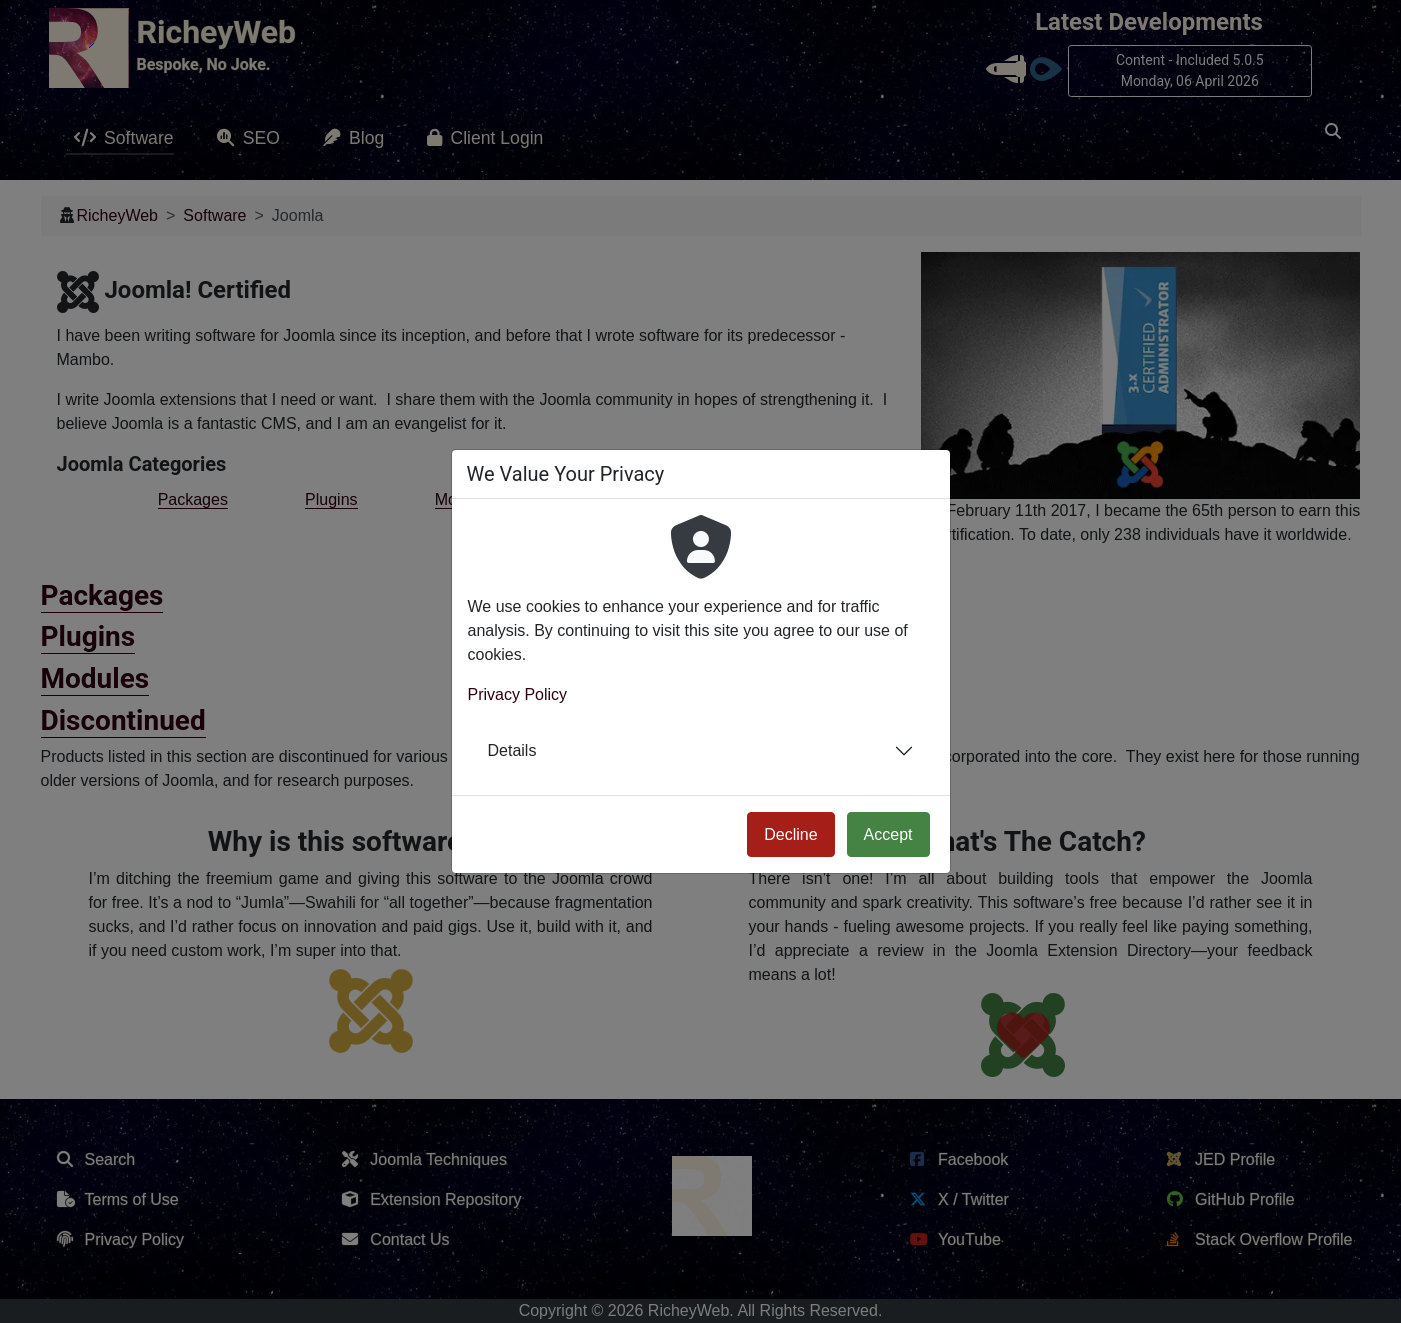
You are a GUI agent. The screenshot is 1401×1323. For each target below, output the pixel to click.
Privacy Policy (518, 694)
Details (512, 750)
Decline (790, 834)
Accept (888, 834)
